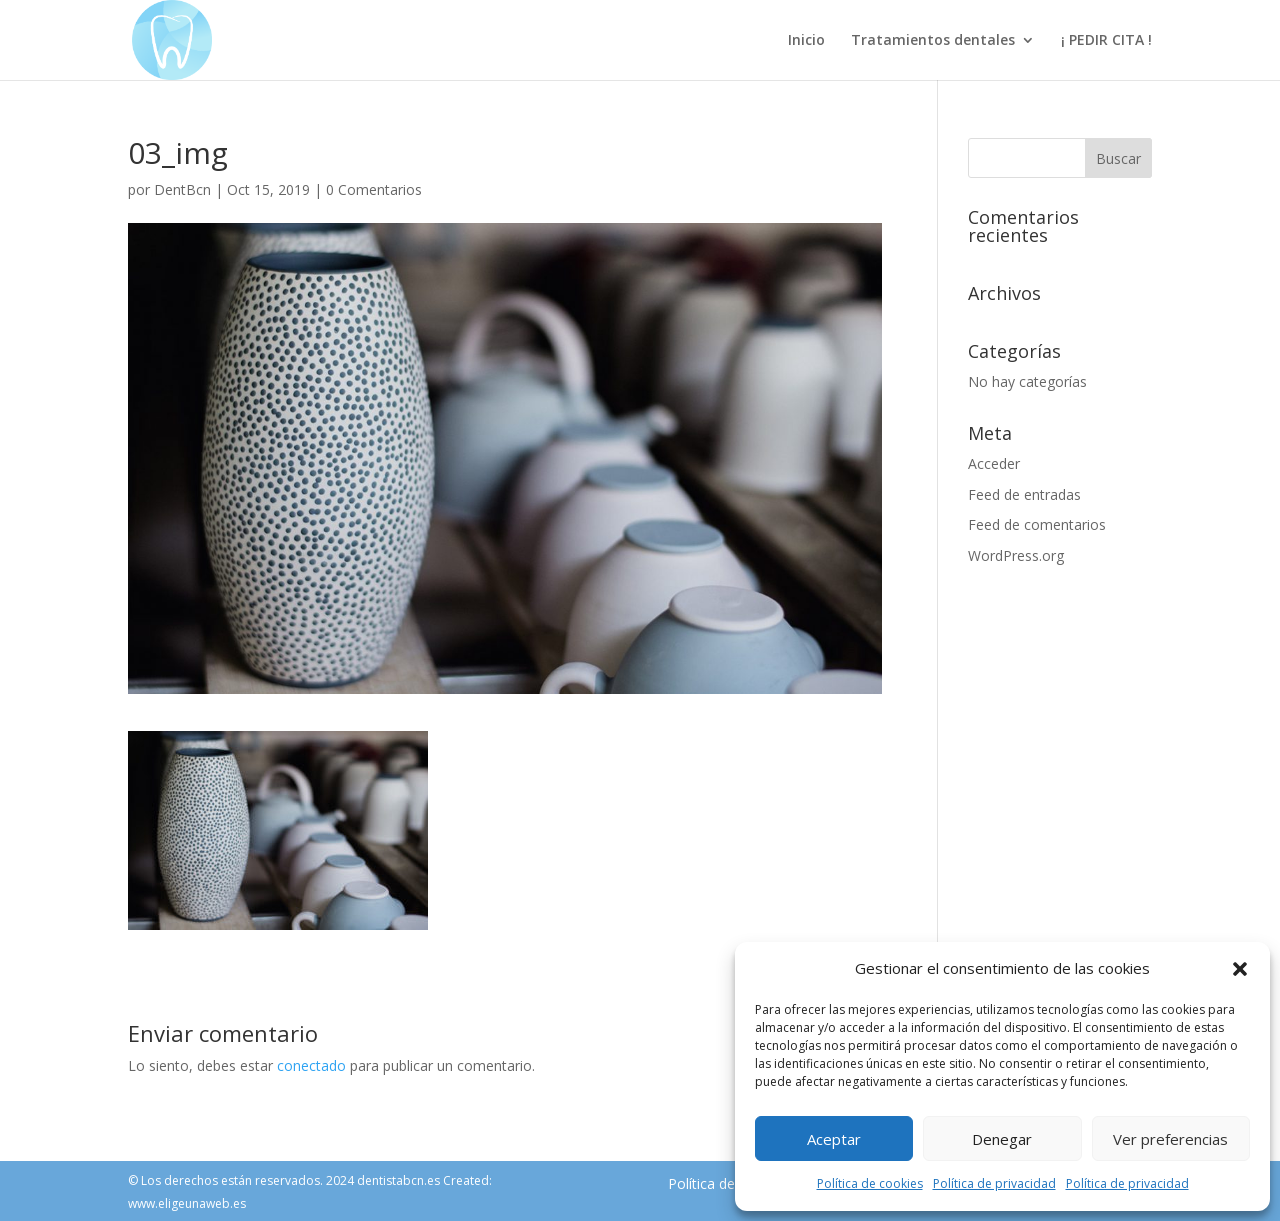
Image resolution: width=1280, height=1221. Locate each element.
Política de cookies (870, 1183)
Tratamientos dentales (933, 41)
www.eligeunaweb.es (187, 1203)
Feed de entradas (1024, 494)
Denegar (1002, 1139)
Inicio (806, 41)
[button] (1240, 969)
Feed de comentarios (1037, 524)
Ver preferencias (1170, 1139)
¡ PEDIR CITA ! (1106, 41)
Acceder (994, 463)
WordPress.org (1016, 555)
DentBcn (182, 189)
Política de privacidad (994, 1183)
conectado (311, 1065)
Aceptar (834, 1139)
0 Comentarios (374, 189)
